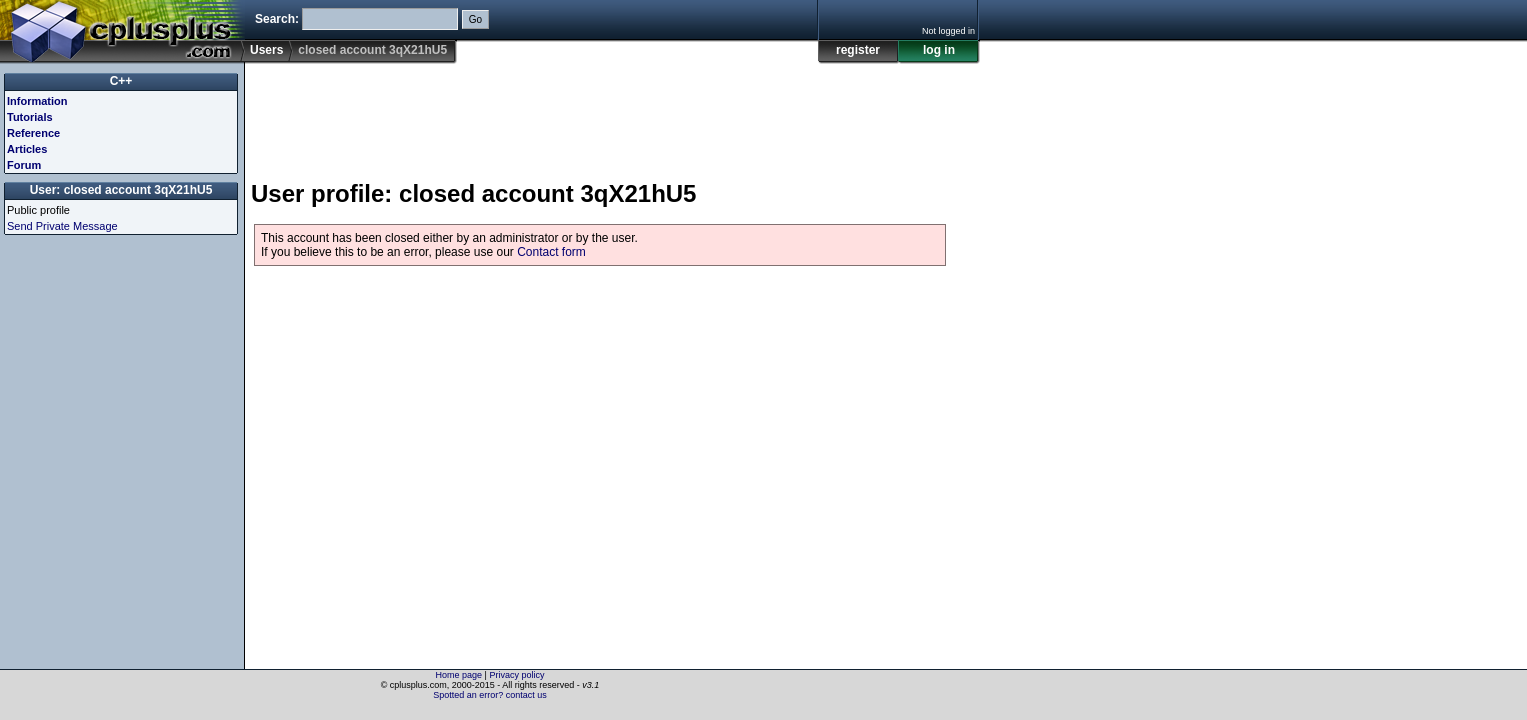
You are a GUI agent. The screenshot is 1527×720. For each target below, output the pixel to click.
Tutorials (30, 117)
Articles (27, 149)
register (858, 50)
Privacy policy (516, 675)
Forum (24, 165)
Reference (33, 133)
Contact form (551, 252)
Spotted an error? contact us (490, 695)
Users (266, 50)
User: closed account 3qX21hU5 (121, 190)
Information (37, 101)
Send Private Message (62, 226)
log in (939, 50)
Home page (459, 675)
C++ (121, 81)
